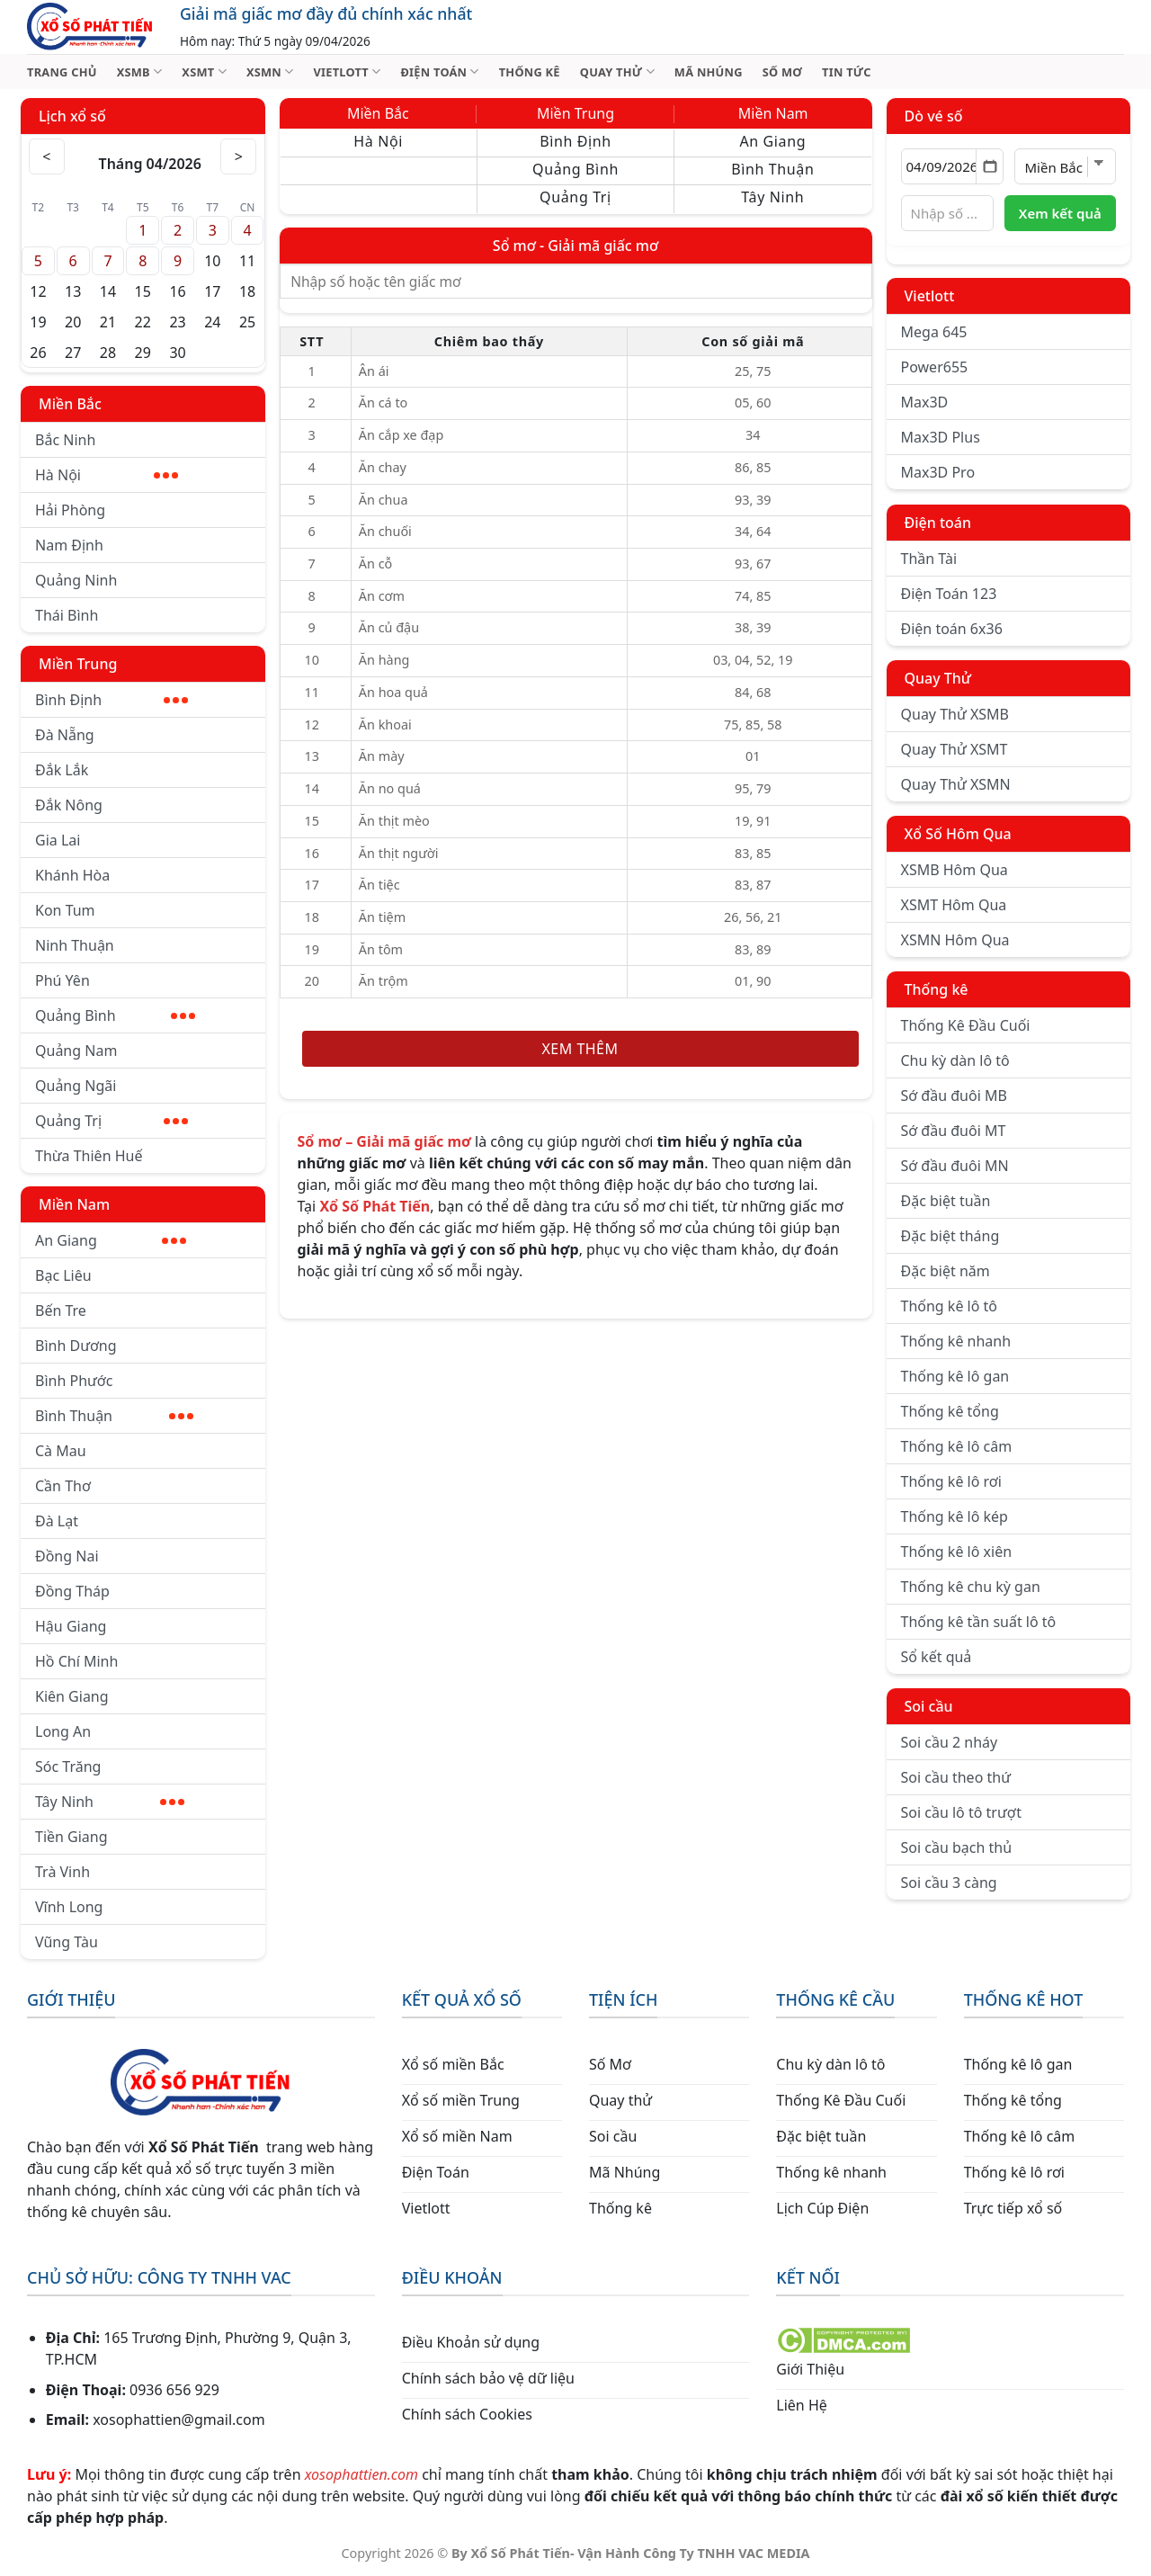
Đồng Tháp (72, 1591)
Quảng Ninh (76, 580)
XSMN (270, 71)
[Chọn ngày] (952, 166)
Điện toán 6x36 (952, 629)
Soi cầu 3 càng (949, 1882)
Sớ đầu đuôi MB (954, 1095)
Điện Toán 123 (949, 594)
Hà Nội (106, 475)
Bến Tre (60, 1310)
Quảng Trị (111, 1121)
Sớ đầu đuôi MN (955, 1166)
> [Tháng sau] (239, 156)
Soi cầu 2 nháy (949, 1742)
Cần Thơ (63, 1486)
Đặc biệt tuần (946, 1201)
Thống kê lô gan (955, 1376)
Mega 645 (934, 332)
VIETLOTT (346, 71)
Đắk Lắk (61, 770)
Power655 (934, 367)
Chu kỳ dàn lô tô (955, 1060)
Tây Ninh (109, 1801)
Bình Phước (73, 1381)
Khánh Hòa (72, 875)
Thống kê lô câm (957, 1446)
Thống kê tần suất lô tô (979, 1622)
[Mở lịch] (990, 166)
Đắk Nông (69, 805)
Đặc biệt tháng (950, 1236)
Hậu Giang (70, 1626)
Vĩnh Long (69, 1907)
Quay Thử (938, 678)
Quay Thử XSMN (956, 784)
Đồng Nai (67, 1556)
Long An (63, 1731)
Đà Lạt (56, 1521)
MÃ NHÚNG (708, 72)
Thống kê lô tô (949, 1306)
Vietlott (930, 296)
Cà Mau (60, 1451)
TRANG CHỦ (62, 72)
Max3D (925, 402)
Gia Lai (57, 840)
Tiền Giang (71, 1837)
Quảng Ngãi (75, 1086)
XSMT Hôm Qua (954, 905)
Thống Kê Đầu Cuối (966, 1025)
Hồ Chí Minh (76, 1661)
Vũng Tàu (66, 1942)
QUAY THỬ (617, 71)
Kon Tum (65, 910)
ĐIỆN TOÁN (439, 71)
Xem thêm (580, 1049)
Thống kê (936, 989)
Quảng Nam (76, 1050)
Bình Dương (76, 1345)
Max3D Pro (938, 472)
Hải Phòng (70, 510)
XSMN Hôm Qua (955, 940)
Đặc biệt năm (945, 1271)
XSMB (140, 71)
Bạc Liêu (63, 1275)
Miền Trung (78, 664)
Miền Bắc (70, 404)
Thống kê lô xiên (957, 1551)
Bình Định (111, 700)
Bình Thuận (114, 1416)
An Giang (110, 1240)
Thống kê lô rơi (951, 1481)
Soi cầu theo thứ (956, 1777)
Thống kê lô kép (954, 1516)
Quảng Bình (115, 1015)
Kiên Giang (72, 1696)
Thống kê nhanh (956, 1341)
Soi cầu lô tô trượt (961, 1812)
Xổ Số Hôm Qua (958, 834)
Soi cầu (929, 1706)
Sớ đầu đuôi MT (953, 1130)
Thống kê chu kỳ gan (970, 1587)
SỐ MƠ (782, 72)
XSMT (204, 71)
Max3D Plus (940, 437)
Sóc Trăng (68, 1766)
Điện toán (938, 522)
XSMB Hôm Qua (954, 870)
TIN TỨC (846, 72)
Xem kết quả (1060, 213)
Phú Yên (62, 980)
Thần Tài (929, 558)
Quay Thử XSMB (955, 714)
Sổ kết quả (936, 1657)
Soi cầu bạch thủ (957, 1847)
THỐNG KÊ (529, 72)
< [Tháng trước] (46, 156)
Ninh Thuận (74, 945)
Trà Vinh (62, 1872)
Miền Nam (74, 1204)
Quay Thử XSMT (954, 749)
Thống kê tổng (950, 1411)
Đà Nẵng (64, 735)
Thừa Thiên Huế (88, 1156)
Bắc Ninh (65, 440)
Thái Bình (66, 615)
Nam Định (69, 545)
